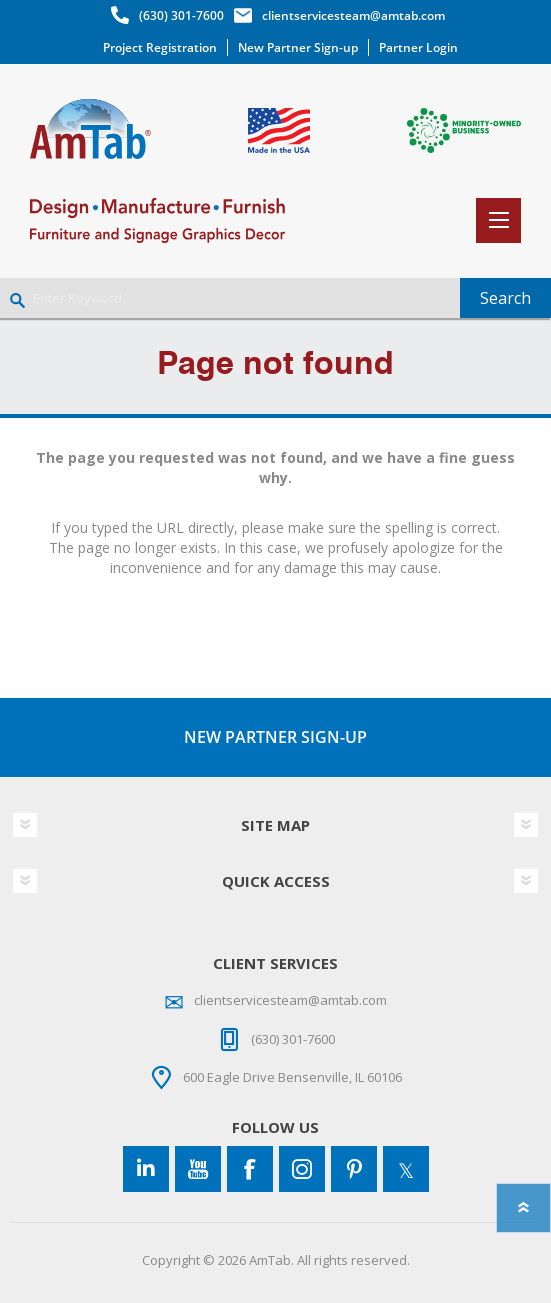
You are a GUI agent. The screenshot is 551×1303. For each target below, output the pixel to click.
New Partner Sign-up (298, 47)
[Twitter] (406, 1169)
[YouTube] (198, 1169)
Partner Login (418, 47)
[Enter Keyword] (230, 298)
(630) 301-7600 (181, 15)
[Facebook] (250, 1169)
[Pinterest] (354, 1169)
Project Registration (160, 47)
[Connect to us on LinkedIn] (146, 1169)
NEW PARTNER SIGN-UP (275, 737)
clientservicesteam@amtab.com (353, 15)
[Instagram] (302, 1169)
